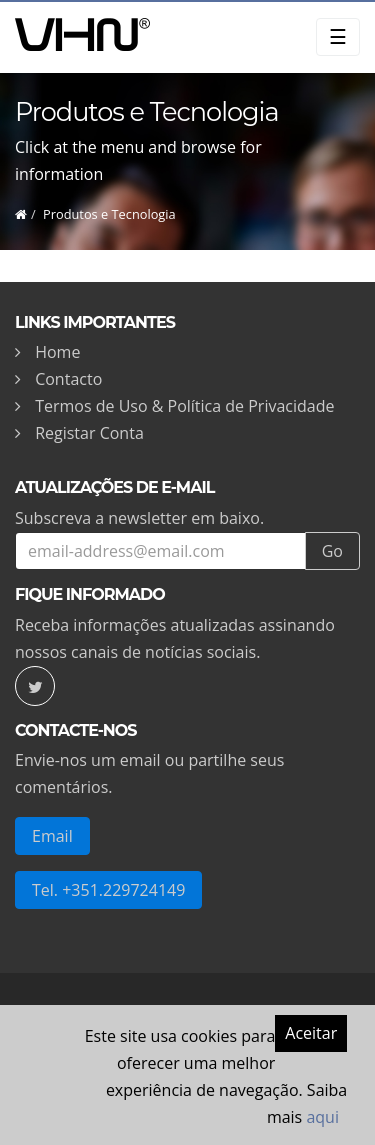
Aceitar (311, 1033)
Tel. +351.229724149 (108, 890)
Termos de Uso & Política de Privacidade (184, 406)
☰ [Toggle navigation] (338, 36)
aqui (322, 1117)
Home (57, 352)
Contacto (68, 379)
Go (332, 551)
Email (52, 836)
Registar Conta (89, 433)
